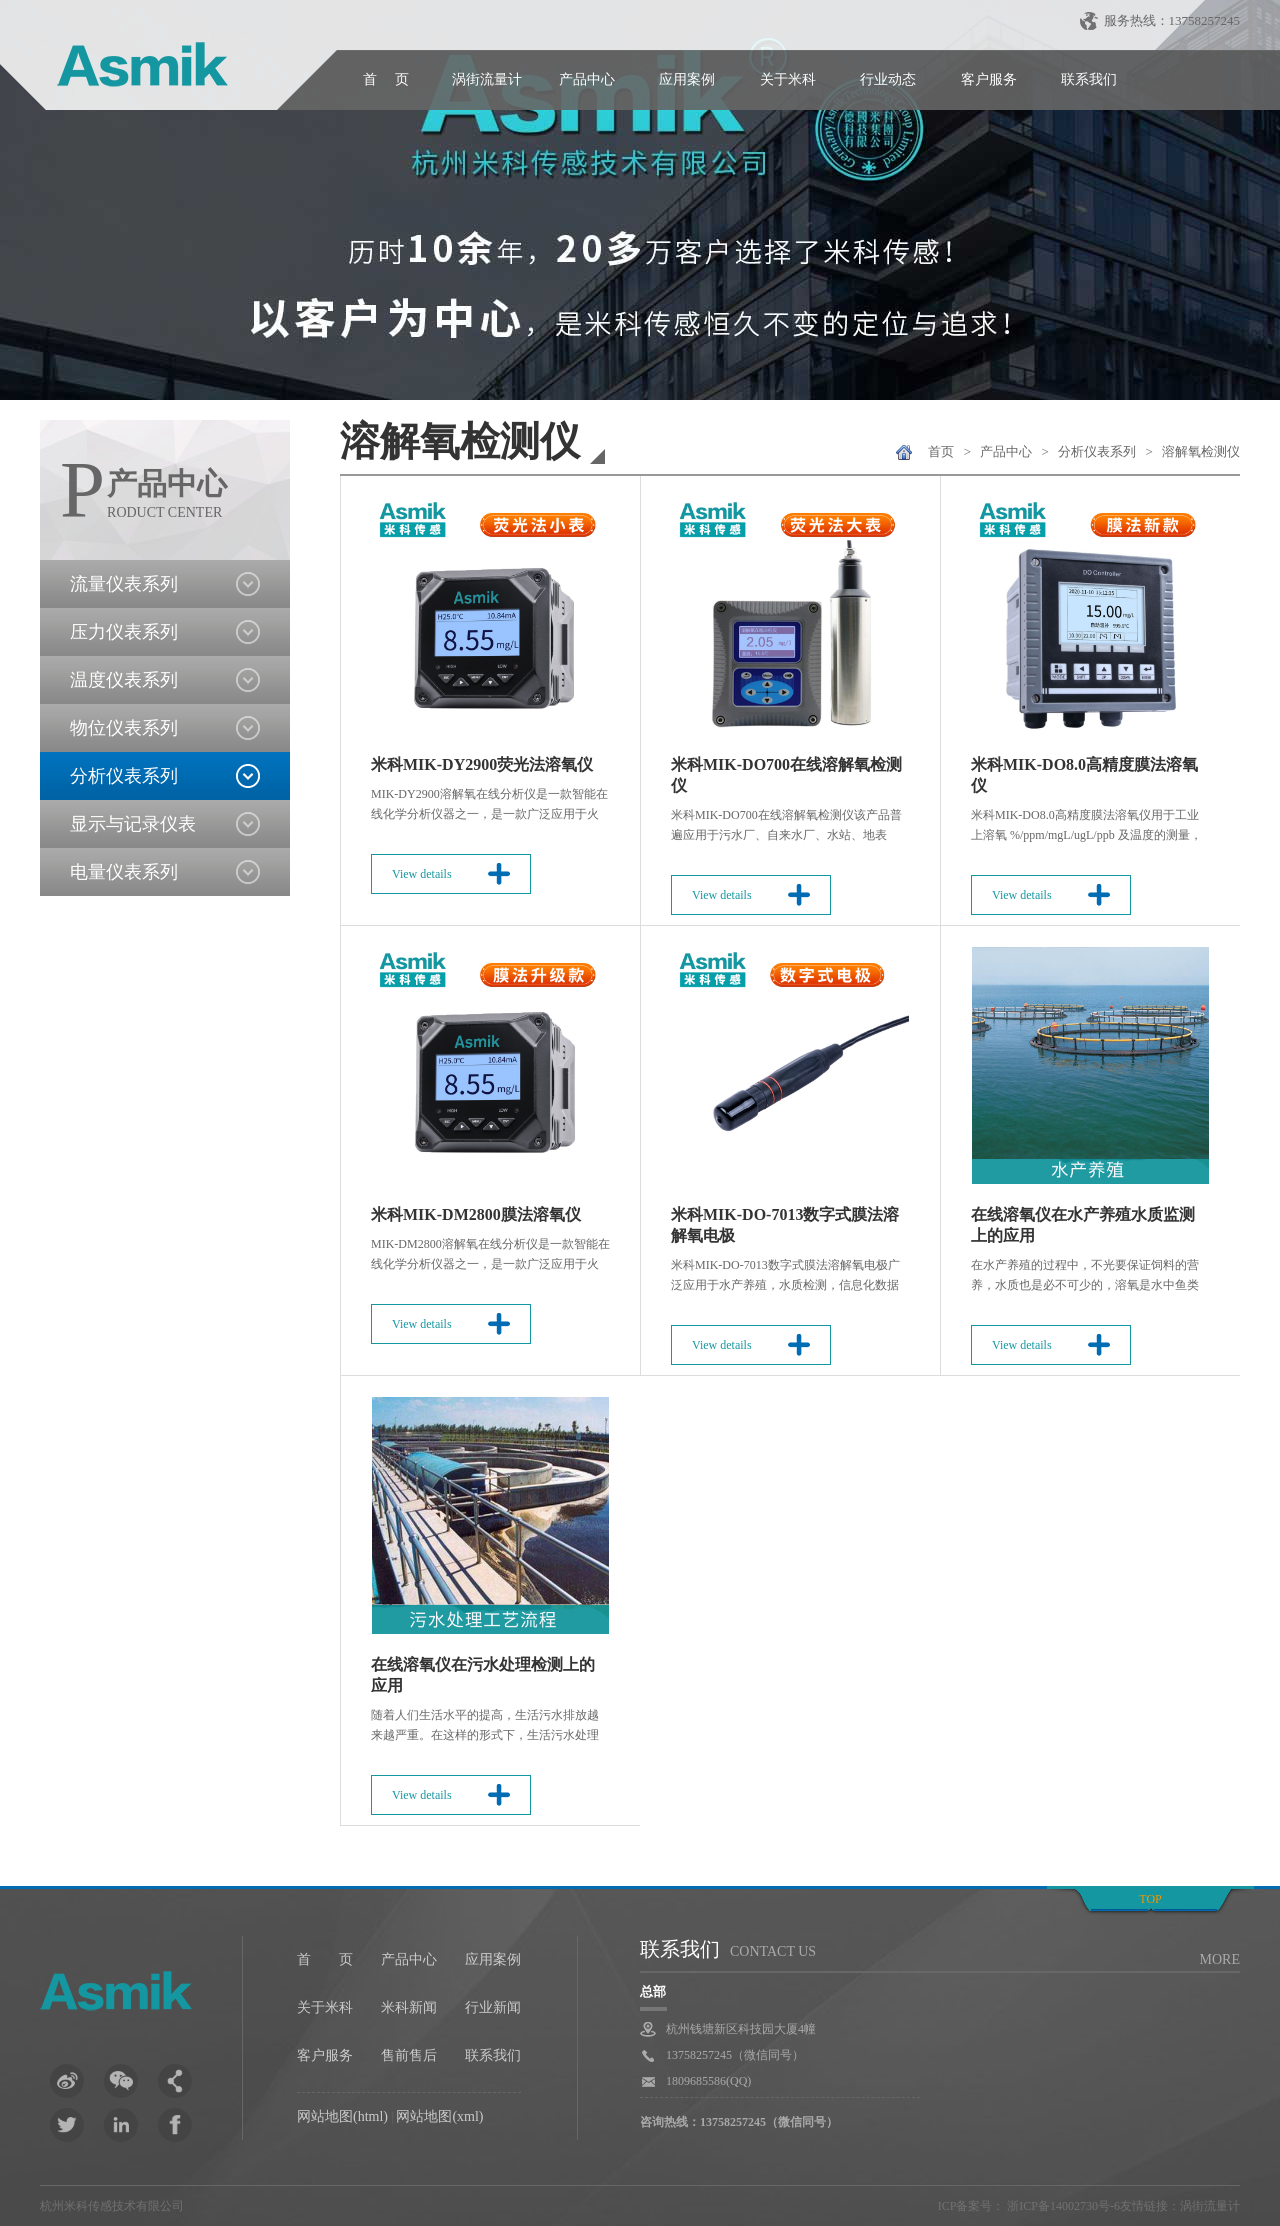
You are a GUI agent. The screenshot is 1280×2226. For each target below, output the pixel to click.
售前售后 (409, 2055)
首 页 (386, 79)
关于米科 (788, 79)
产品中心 (587, 79)
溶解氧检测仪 (1201, 451)
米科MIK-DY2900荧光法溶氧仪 (482, 764)
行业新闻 (493, 2007)
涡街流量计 (487, 79)
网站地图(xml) (439, 2116)
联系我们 (1089, 79)
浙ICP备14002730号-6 (1062, 2206)
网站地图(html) (342, 2116)
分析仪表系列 (1097, 451)
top (1150, 1899)
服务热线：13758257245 (1172, 20)
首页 (941, 451)
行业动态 (888, 79)
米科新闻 (409, 2007)
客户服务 (989, 79)
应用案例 (687, 79)
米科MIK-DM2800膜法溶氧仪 (476, 1214)
